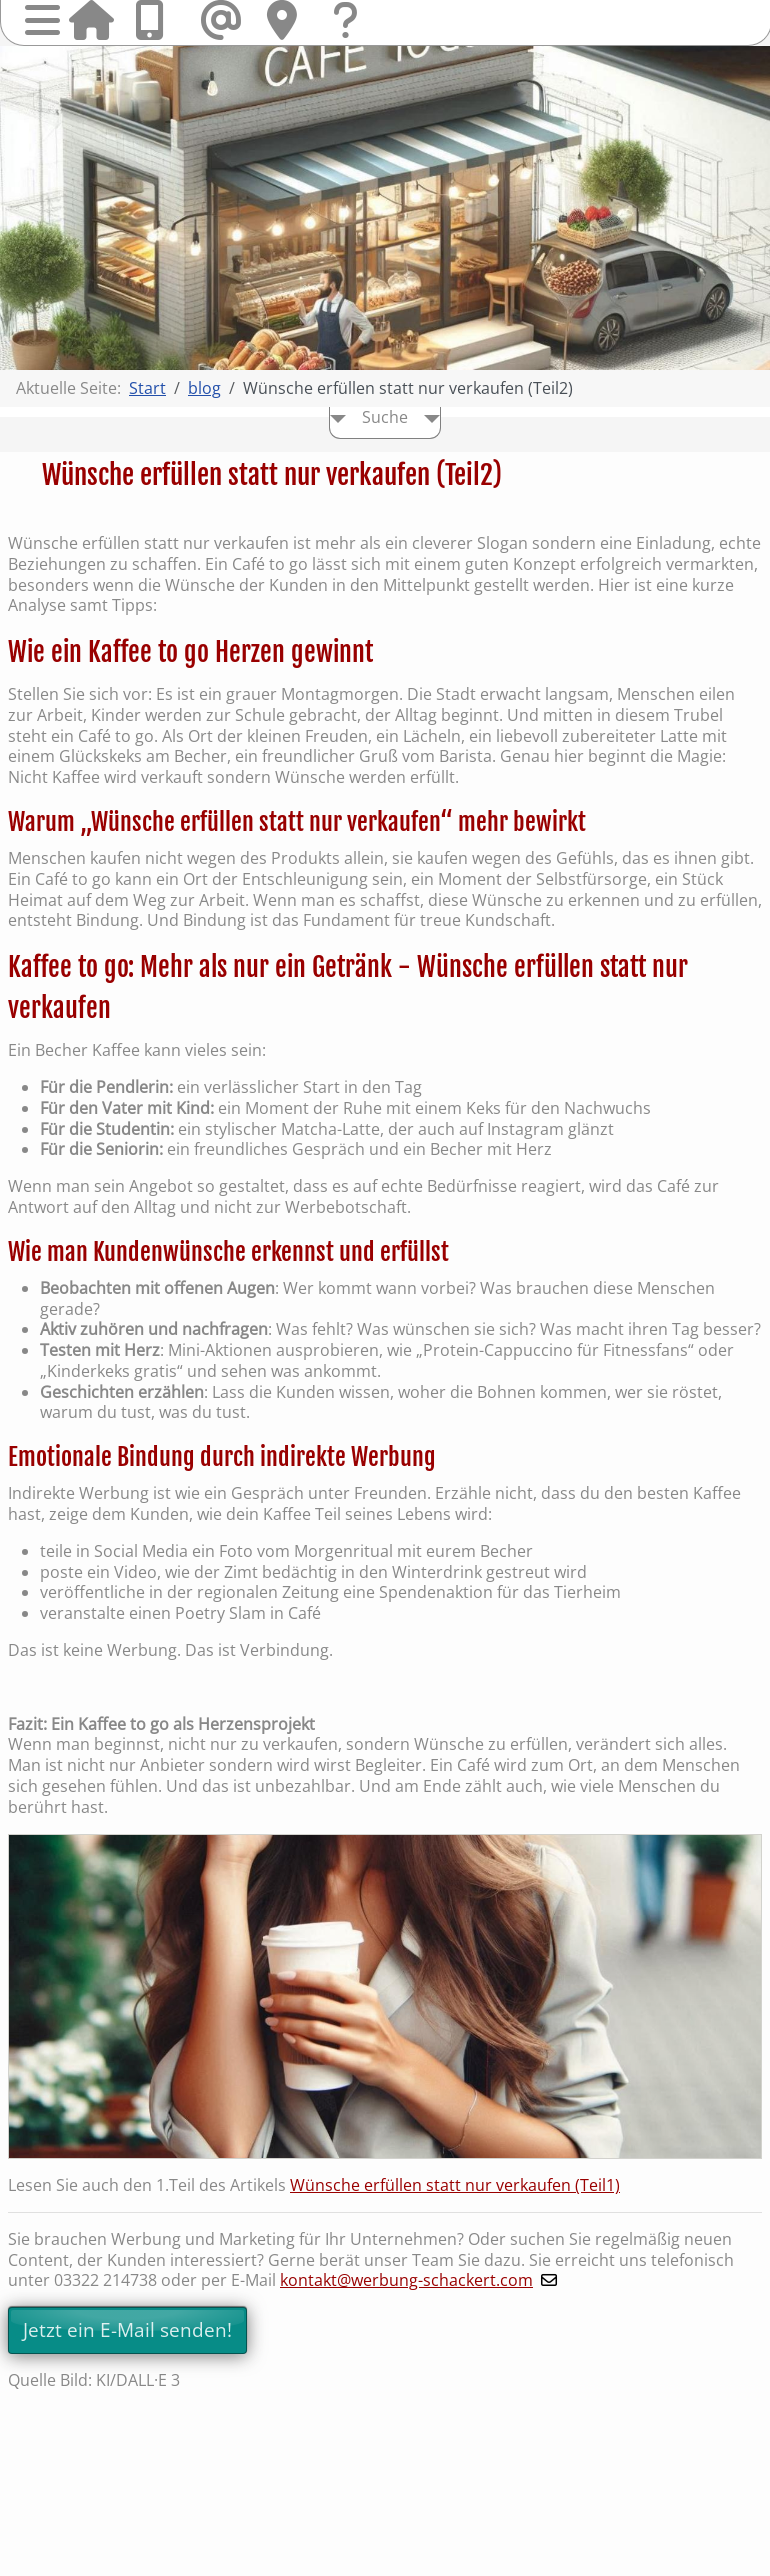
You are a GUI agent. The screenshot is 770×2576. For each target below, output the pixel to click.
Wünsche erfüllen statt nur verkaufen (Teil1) (455, 2185)
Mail (223, 20)
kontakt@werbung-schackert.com (406, 2280)
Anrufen (157, 20)
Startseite (91, 20)
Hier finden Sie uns (289, 20)
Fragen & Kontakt (355, 39)
